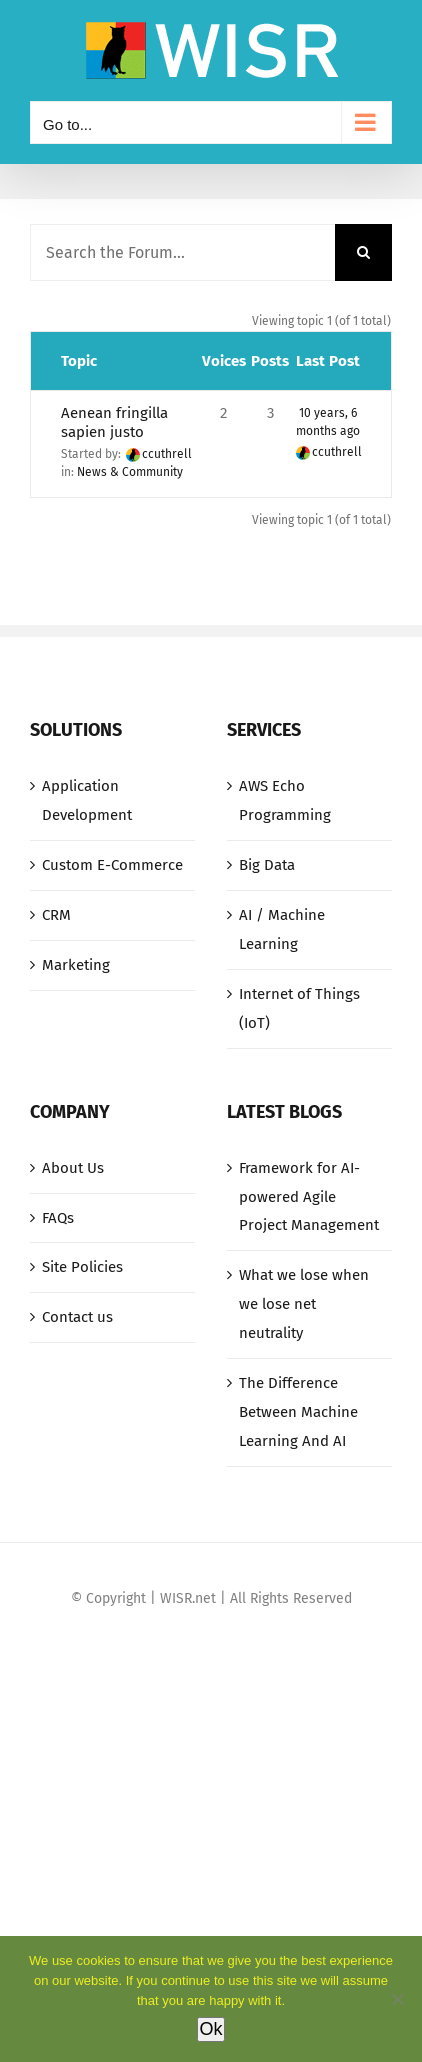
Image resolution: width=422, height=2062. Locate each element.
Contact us (77, 1317)
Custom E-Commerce (112, 865)
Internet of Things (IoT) (299, 1008)
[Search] (363, 252)
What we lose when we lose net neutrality (304, 1304)
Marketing (76, 965)
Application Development (87, 800)
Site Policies (82, 1267)
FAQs (58, 1218)
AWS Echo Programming (285, 800)
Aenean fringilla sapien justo (114, 422)
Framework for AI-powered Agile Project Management (309, 1197)
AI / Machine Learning (282, 929)
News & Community (130, 472)
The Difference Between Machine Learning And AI (298, 1412)
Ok (210, 2029)
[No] (397, 1999)
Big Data (267, 865)
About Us (73, 1168)
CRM (56, 915)
